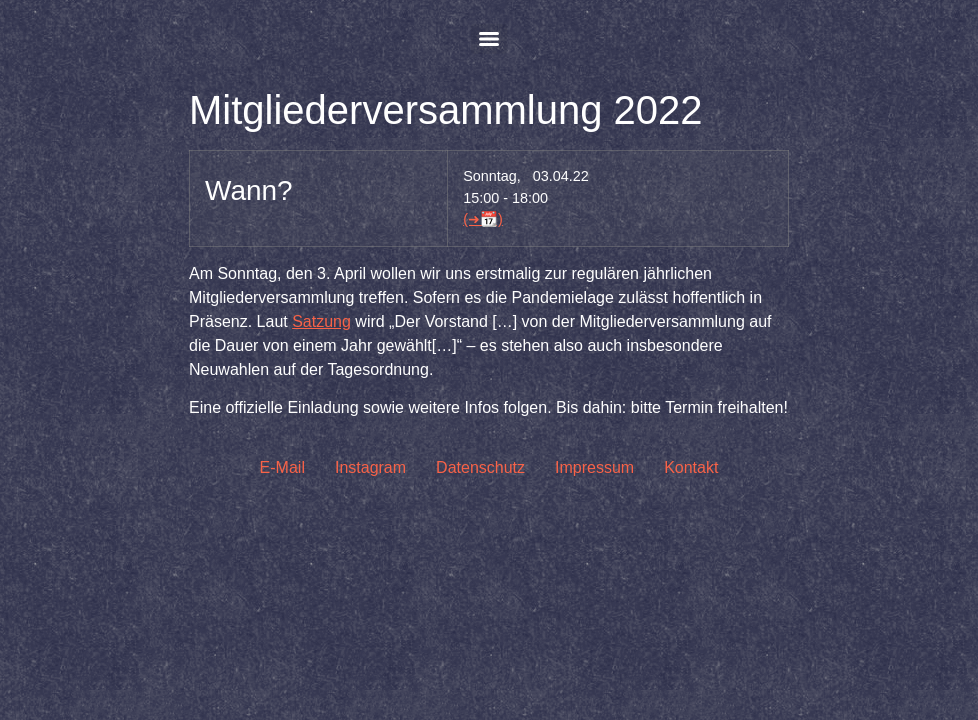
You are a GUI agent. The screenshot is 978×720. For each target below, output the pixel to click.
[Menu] (489, 39)
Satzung (321, 321)
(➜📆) (483, 219)
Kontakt (691, 467)
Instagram (370, 467)
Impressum (594, 467)
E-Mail (282, 467)
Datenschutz (480, 467)
